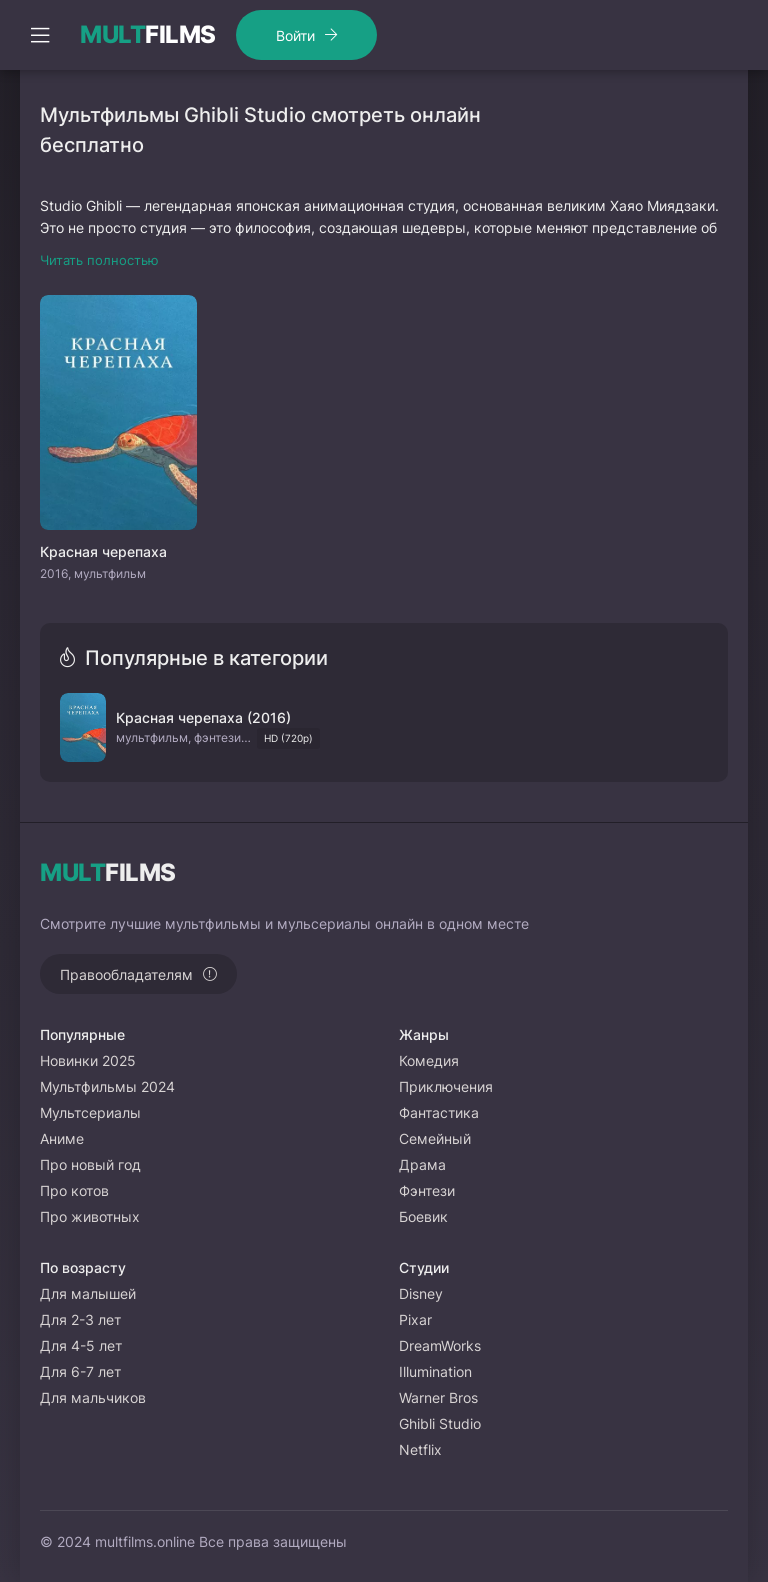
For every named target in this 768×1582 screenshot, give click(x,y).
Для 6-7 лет (80, 1371)
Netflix (420, 1449)
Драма (422, 1164)
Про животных (90, 1216)
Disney (421, 1293)
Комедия (429, 1060)
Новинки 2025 (88, 1060)
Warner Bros (438, 1397)
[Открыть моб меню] (40, 35)
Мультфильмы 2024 (107, 1086)
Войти (295, 35)
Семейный (435, 1138)
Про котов (74, 1190)
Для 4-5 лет (81, 1345)
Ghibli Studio (440, 1423)
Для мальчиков (93, 1397)
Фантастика (439, 1112)
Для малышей (88, 1293)
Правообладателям (126, 974)
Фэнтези (427, 1190)
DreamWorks (440, 1345)
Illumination (435, 1371)
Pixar (415, 1319)
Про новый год (90, 1164)
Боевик (423, 1216)
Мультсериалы (90, 1112)
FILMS (148, 35)
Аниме (62, 1138)
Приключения (446, 1086)
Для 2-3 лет (80, 1319)
